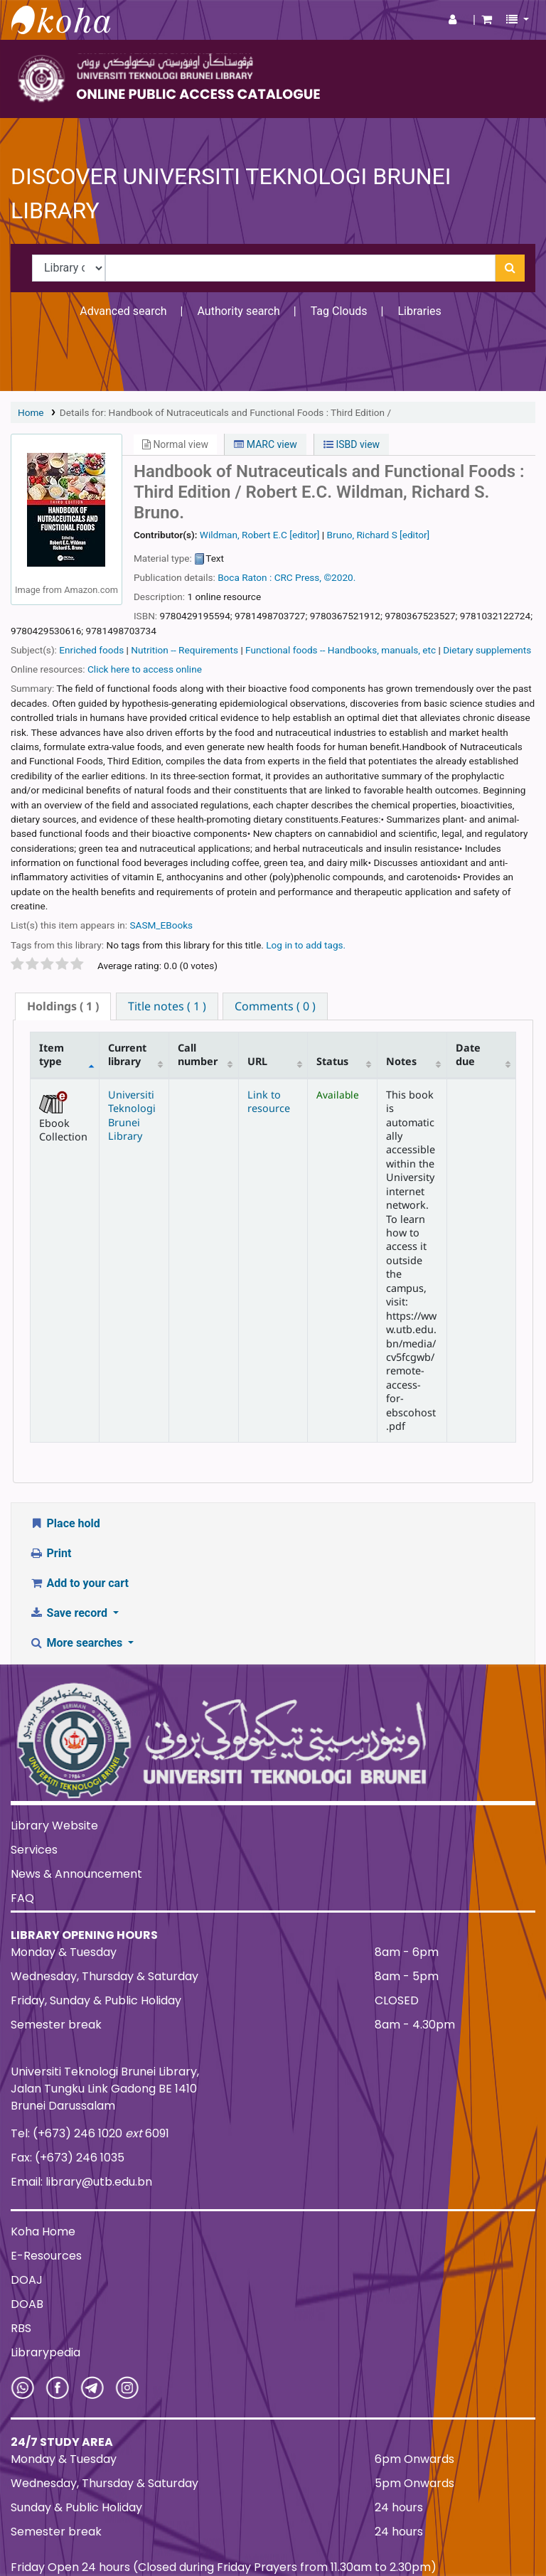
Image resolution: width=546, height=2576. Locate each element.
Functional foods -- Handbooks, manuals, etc (340, 650)
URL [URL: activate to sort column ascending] (257, 1061)
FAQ (22, 1898)
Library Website (54, 1825)
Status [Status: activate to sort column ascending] (332, 1061)
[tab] (63, 1006)
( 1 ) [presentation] (63, 1006)
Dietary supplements (487, 650)
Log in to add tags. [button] (306, 945)
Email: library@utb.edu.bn (81, 2182)
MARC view (265, 444)
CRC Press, (297, 577)
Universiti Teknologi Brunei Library (132, 1115)
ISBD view (351, 444)
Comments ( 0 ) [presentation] (275, 1006)
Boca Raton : (245, 577)
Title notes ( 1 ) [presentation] (167, 1006)
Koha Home (43, 2231)
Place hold (64, 1523)
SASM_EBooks (161, 925)
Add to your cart (79, 1583)
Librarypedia (45, 2352)
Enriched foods (91, 650)
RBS (21, 2328)
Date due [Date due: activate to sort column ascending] (468, 1054)
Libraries (419, 311)
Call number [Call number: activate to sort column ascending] (198, 1054)
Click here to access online (144, 669)
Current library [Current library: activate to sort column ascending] (127, 1054)
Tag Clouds (339, 311)
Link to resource (268, 1101)
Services (34, 1850)
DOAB (27, 2304)
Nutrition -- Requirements (184, 650)
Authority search (238, 311)
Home (31, 412)
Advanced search (123, 311)
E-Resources (46, 2256)
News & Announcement (76, 1874)
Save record (69, 1613)
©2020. (339, 577)
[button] (487, 20)
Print (50, 1553)
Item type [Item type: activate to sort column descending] (51, 1054)
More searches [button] (77, 1643)
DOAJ (27, 2280)
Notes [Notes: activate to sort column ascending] (401, 1061)
